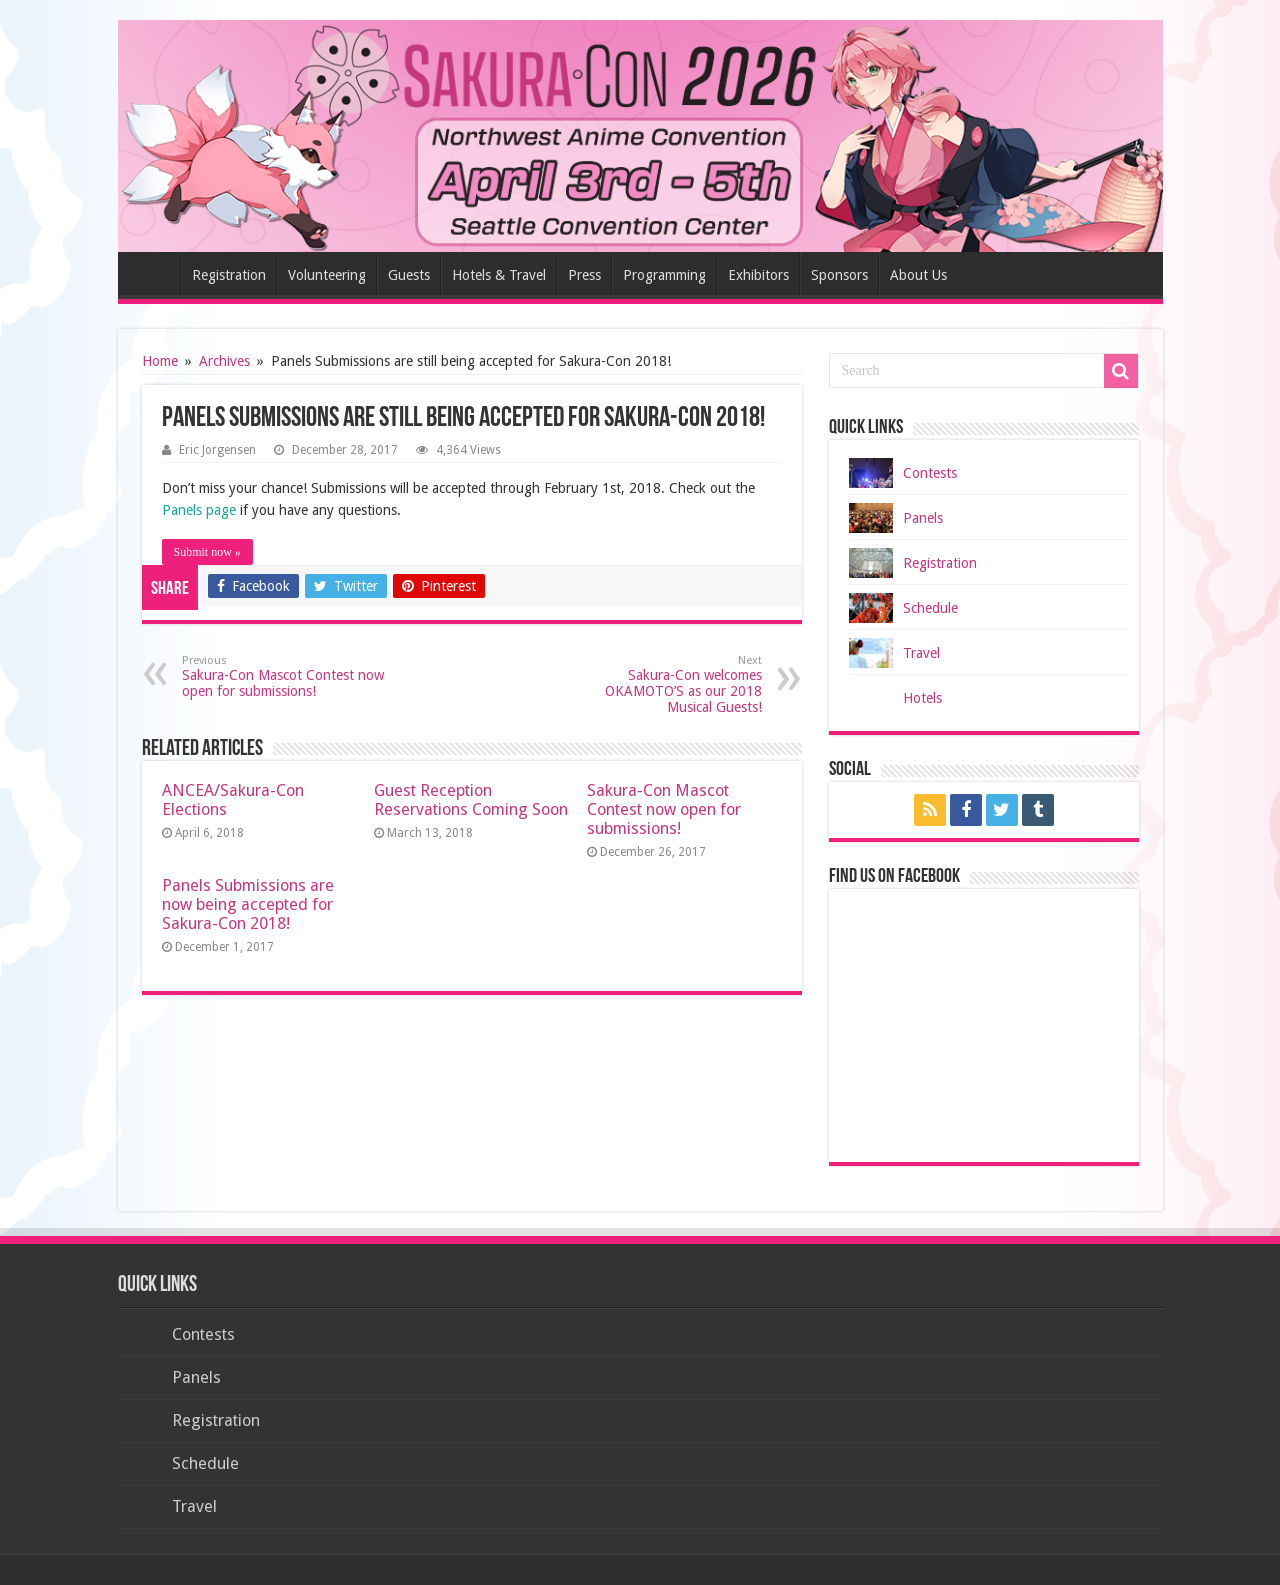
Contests (930, 473)
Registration (229, 275)
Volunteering (327, 275)
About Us (918, 275)
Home (154, 273)
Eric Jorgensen (217, 450)
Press (584, 275)
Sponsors (839, 275)
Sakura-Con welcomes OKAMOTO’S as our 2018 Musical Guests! (659, 684)
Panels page (199, 510)
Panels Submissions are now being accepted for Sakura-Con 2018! (248, 904)
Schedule (930, 608)
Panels (923, 518)
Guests (409, 275)
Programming (664, 275)
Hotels (922, 698)
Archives (224, 361)
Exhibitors (758, 275)
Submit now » (207, 552)
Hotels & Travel (499, 275)
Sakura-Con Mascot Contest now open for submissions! (284, 676)
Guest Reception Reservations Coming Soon (471, 800)
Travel (921, 653)
